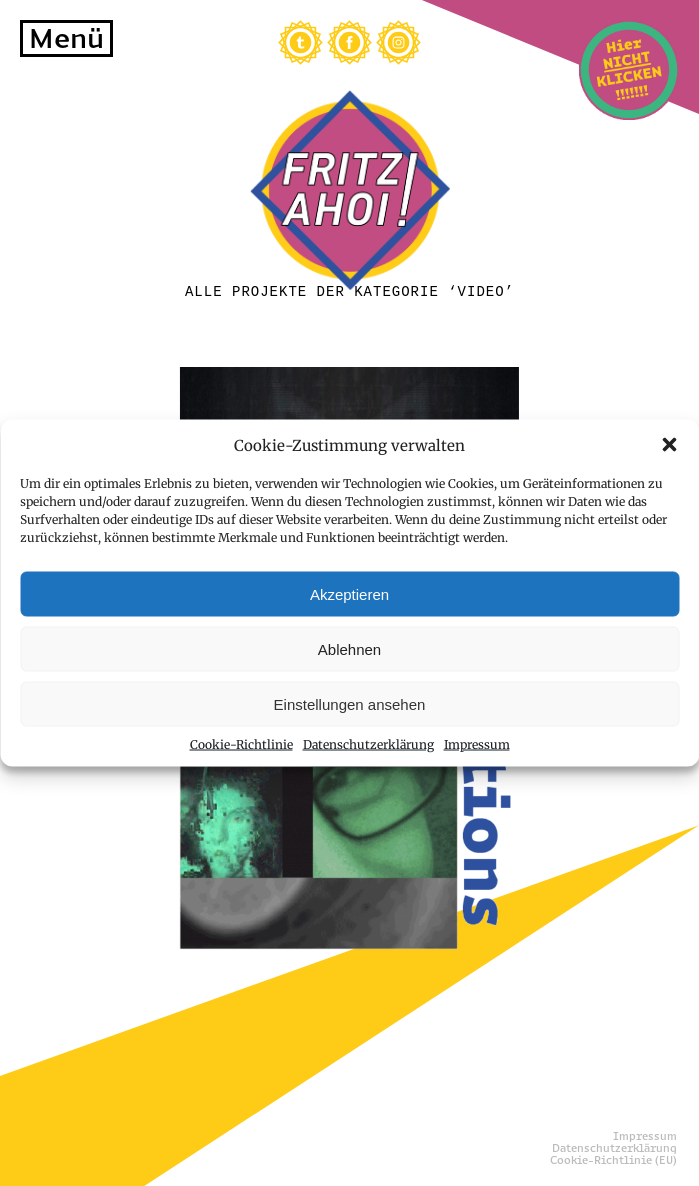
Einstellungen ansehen (350, 703)
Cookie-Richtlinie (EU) (613, 1160)
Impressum (477, 744)
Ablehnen (349, 648)
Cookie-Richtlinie (241, 744)
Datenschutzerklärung (368, 744)
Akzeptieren (349, 593)
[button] (669, 445)
